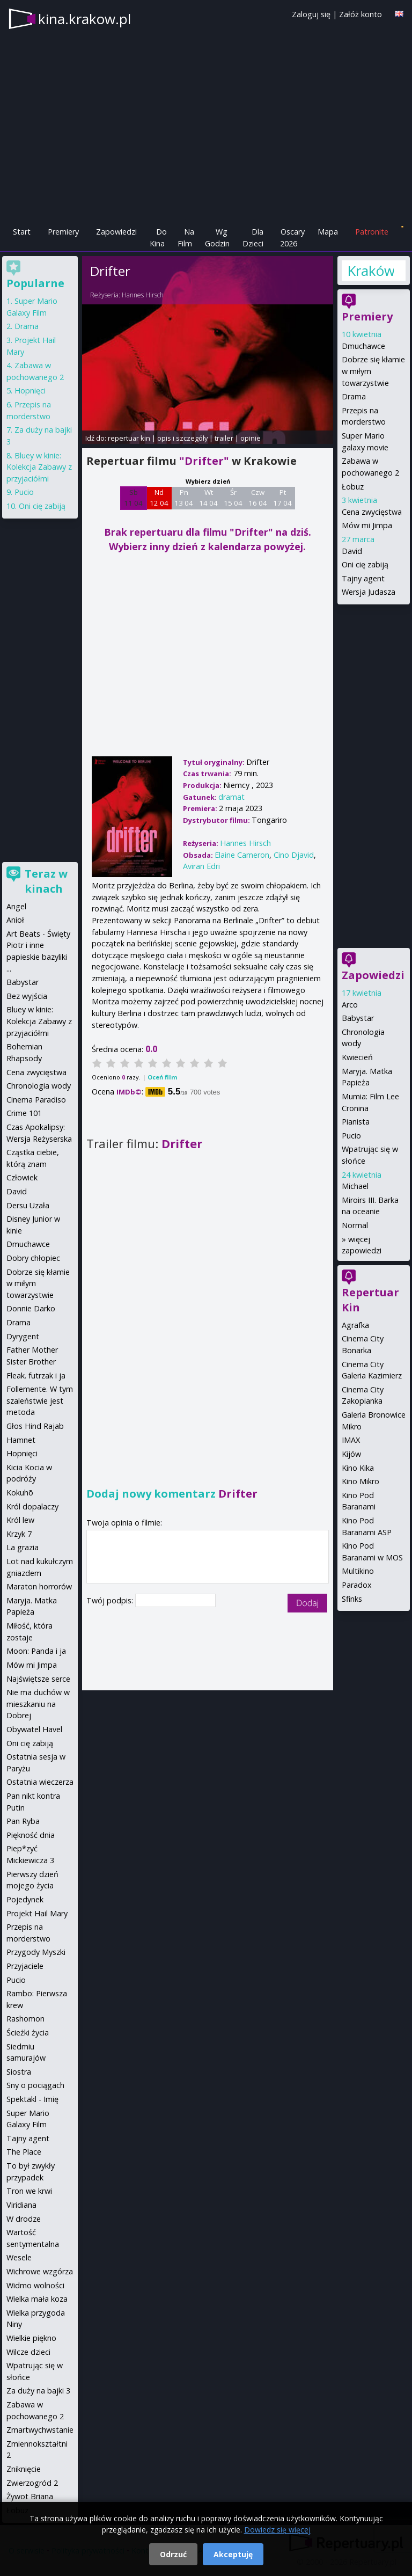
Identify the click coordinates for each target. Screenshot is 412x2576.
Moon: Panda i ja (36, 1651)
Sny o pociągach (35, 2085)
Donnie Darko (30, 1308)
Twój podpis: (110, 1600)
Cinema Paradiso (36, 1099)
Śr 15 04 (233, 497)
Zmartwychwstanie (39, 2430)
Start (22, 232)
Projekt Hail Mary (37, 1913)
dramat (231, 797)
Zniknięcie (23, 2469)
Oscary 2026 (292, 238)
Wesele (19, 2257)
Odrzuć (173, 2554)
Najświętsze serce (38, 1679)
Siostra (18, 2072)
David (352, 551)
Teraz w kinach (46, 881)
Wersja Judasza (368, 592)
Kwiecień (357, 1057)
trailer (224, 438)
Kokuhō (19, 1492)
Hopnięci (30, 390)
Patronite (371, 232)
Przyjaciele (24, 1966)
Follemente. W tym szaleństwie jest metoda (39, 1400)
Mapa (328, 232)
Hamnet (20, 1440)
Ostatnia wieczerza (39, 1782)
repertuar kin (129, 438)
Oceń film (162, 1077)
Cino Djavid (294, 855)
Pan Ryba (23, 1821)
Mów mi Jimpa (367, 525)
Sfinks (352, 1599)
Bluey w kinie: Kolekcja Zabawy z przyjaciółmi (39, 467)
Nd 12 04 (159, 497)
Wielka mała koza (37, 2299)
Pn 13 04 (183, 497)
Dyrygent (22, 1336)
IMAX (351, 1440)
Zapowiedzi (116, 232)
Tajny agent (363, 578)
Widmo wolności (35, 2285)
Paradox (357, 1585)
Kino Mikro (360, 1481)
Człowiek (22, 1177)
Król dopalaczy (32, 1506)
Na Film (186, 238)
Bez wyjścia (26, 996)
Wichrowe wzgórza (39, 2271)
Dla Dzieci (252, 238)
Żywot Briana (29, 2496)
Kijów (351, 1454)
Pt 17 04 (282, 497)
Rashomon (25, 2018)
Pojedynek (24, 1899)
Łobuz (353, 486)
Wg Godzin (217, 238)
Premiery (63, 232)
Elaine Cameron (242, 855)
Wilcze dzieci (28, 2352)
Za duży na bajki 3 (38, 2390)
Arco (350, 1004)
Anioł (15, 920)
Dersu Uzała (27, 1205)
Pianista (356, 1121)
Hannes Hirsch (143, 295)
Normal (355, 1225)
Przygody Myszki (35, 1952)
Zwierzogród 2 (32, 2483)
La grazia (22, 1547)
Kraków (370, 270)
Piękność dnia (30, 1835)
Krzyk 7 (19, 1534)
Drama (354, 396)
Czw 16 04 (257, 497)
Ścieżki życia (27, 2032)
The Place (23, 2152)
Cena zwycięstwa (372, 512)
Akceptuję (233, 2554)
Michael (355, 1186)
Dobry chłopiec (33, 1258)
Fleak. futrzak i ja (35, 1375)
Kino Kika (358, 1468)
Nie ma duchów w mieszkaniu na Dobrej (38, 1703)
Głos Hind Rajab (35, 1426)
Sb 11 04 (133, 497)
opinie (250, 438)
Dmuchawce (363, 346)
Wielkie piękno (31, 2338)
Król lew (20, 1520)
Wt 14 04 (208, 497)
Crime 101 (24, 1113)
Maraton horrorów (39, 1586)
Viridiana (21, 2205)
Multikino (358, 1571)
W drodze (23, 2219)
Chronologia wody (38, 1086)
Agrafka (355, 1325)
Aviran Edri (201, 866)
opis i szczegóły (182, 438)
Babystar (358, 1018)
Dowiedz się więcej (277, 2529)
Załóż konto (360, 14)
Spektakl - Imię (32, 2099)
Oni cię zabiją (365, 564)
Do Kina (158, 238)
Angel (16, 906)
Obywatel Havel (34, 1729)
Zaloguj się (311, 14)
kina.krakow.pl (84, 18)
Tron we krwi (29, 2191)
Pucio (351, 1135)
